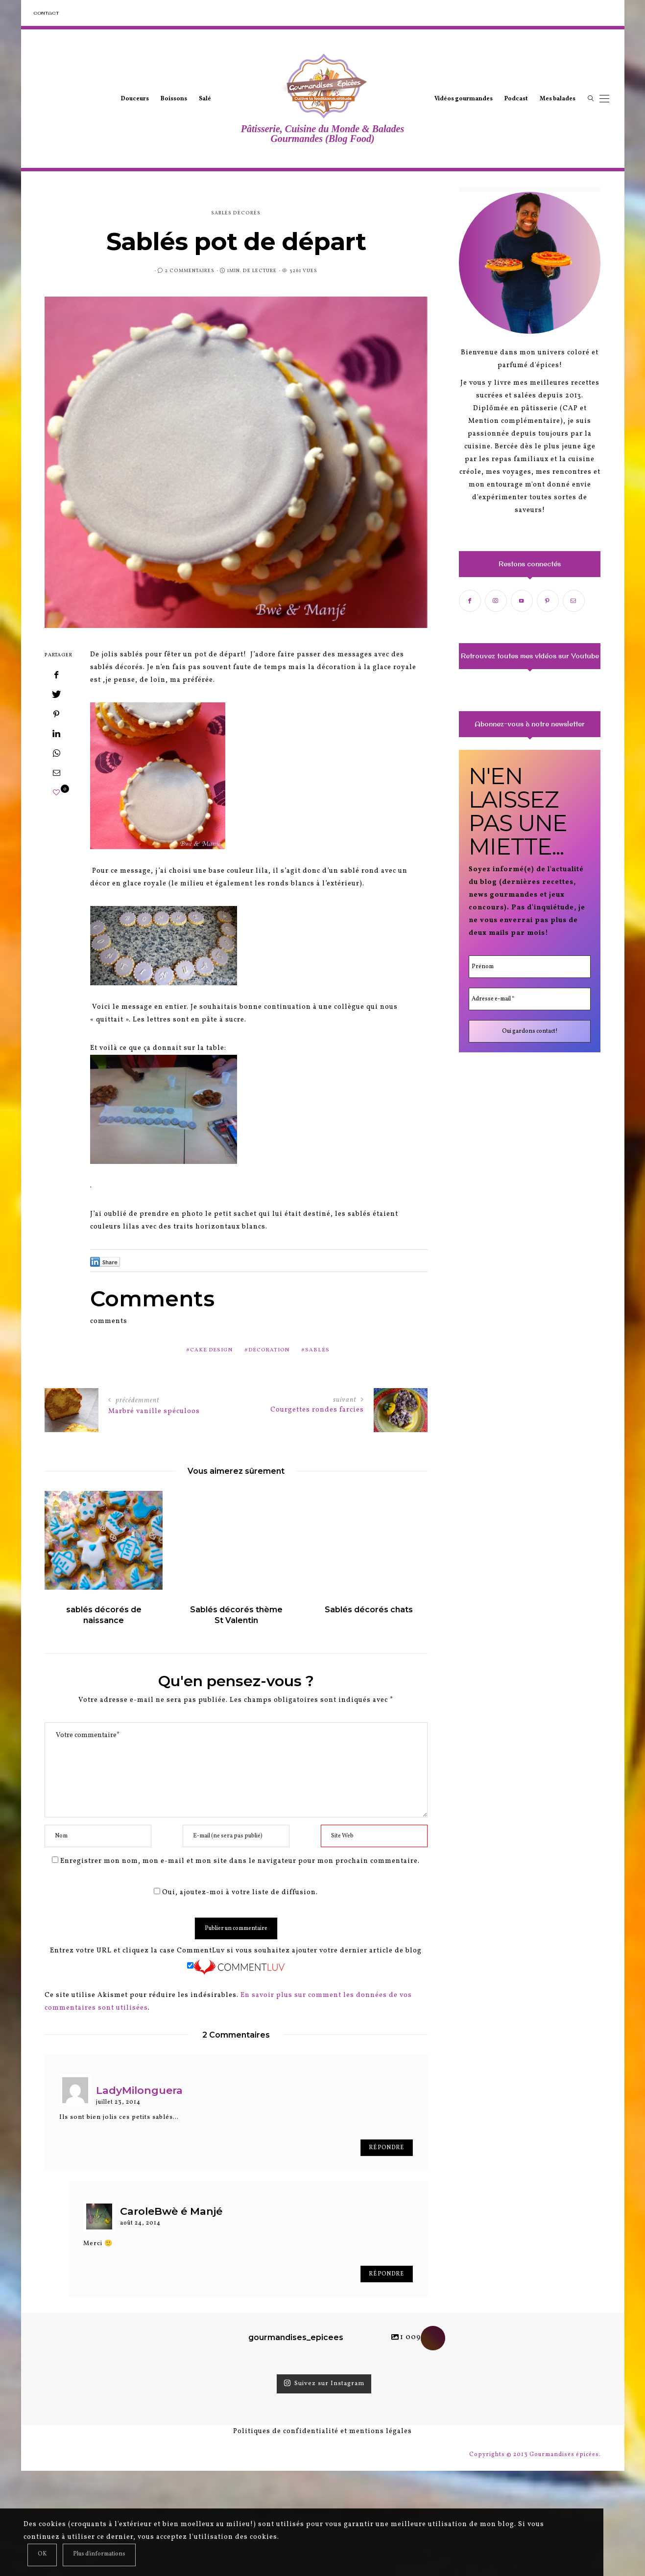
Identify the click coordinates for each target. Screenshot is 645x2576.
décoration (268, 1350)
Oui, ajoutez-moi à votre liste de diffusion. (236, 1892)
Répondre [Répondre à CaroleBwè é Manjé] (386, 2274)
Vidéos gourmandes (463, 99)
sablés (317, 1350)
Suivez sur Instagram (324, 2383)
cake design (211, 1350)
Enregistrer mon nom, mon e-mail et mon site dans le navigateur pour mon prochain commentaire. (240, 1861)
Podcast (516, 99)
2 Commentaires (190, 270)
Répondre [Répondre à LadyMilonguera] (386, 2148)
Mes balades (557, 99)
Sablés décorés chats (370, 1609)
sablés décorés (236, 212)
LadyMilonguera (139, 2090)
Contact (46, 13)
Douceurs (135, 99)
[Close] (42, 2555)
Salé (205, 99)
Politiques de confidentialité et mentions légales (322, 2431)
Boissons (174, 99)
